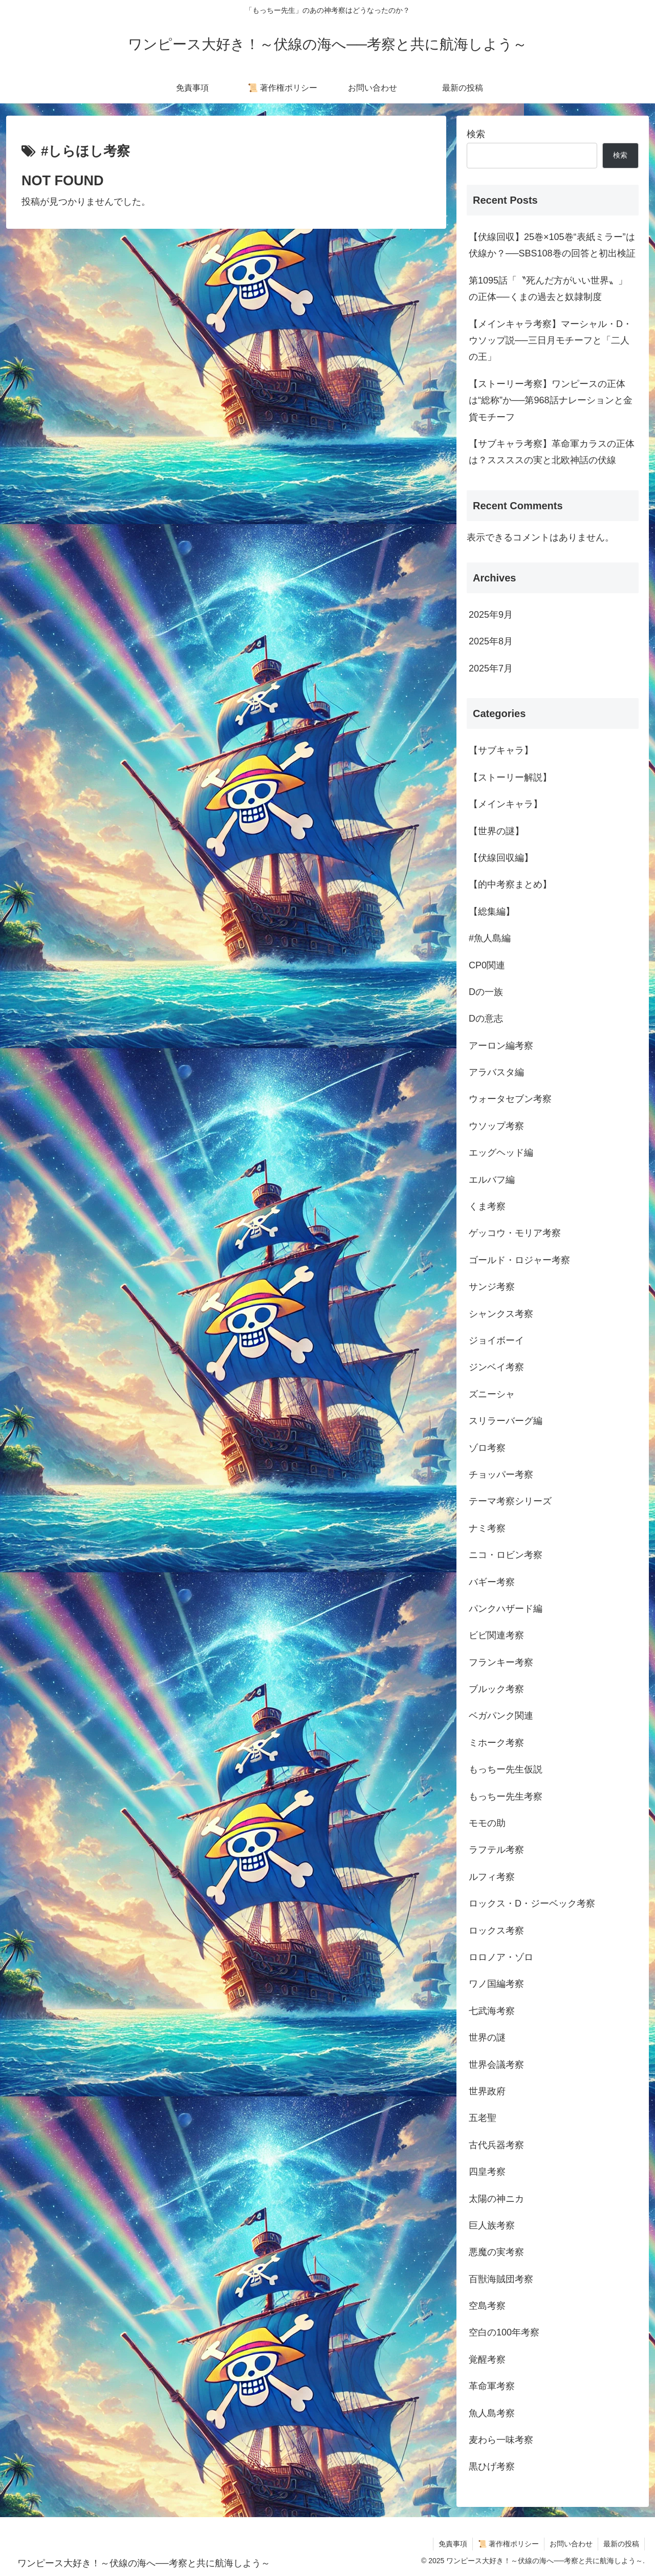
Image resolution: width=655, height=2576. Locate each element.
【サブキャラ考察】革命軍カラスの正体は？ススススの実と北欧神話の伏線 (552, 452)
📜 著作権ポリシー (508, 2544)
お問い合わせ (571, 2544)
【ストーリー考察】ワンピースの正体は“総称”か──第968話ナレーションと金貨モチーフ (550, 400)
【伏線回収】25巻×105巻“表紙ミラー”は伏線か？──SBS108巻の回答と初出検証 (552, 245)
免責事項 (453, 2544)
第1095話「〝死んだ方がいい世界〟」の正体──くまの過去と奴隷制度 (548, 288)
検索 (476, 134)
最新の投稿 (621, 2544)
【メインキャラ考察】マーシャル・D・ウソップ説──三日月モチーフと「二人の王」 (550, 340)
